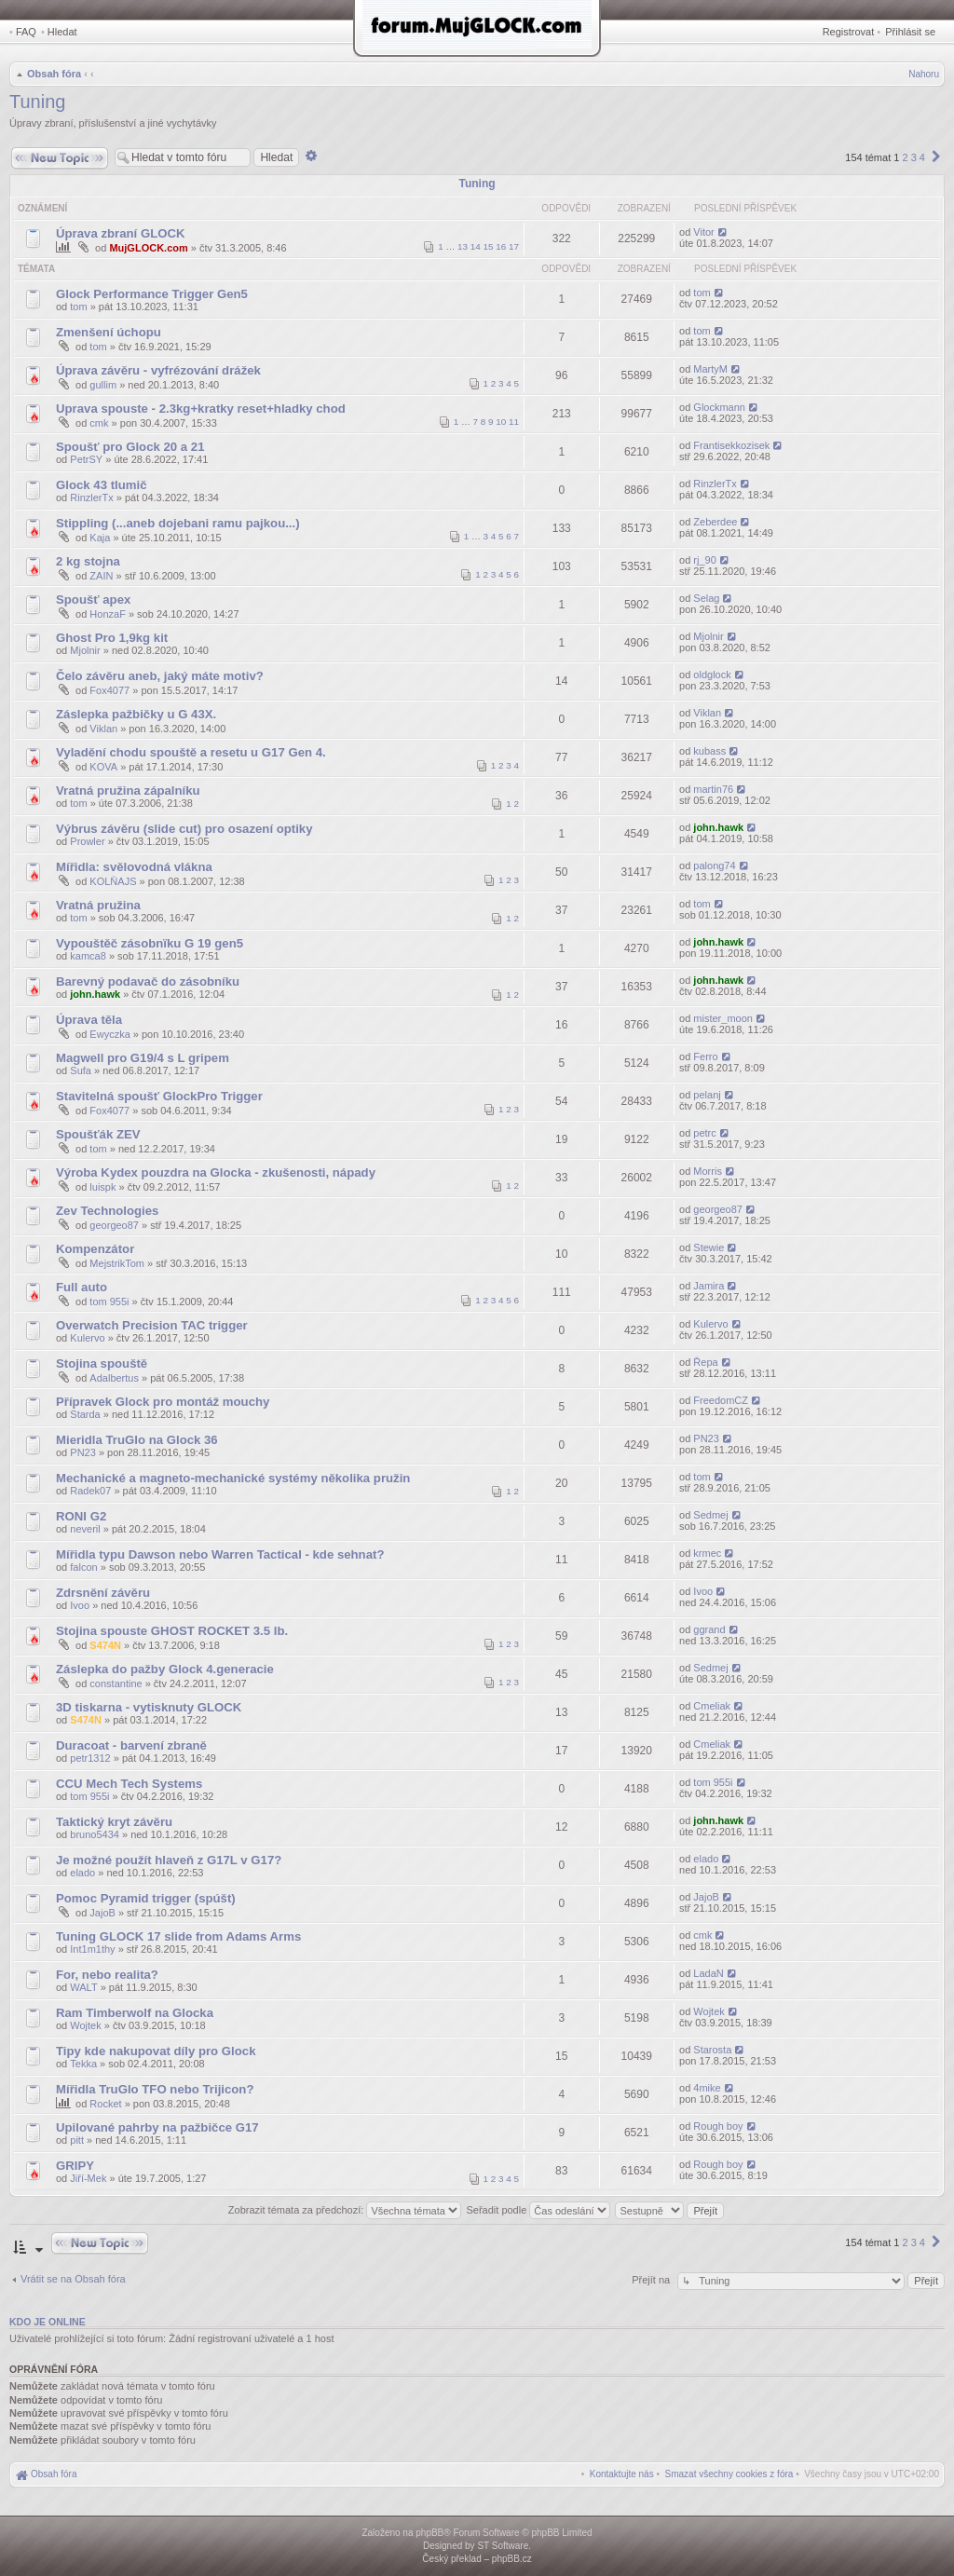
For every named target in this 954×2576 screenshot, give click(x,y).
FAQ (26, 31)
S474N (105, 1645)
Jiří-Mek (88, 2178)
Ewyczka (109, 1034)
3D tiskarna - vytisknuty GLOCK (148, 1707)
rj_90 (704, 560)
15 (489, 246)
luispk (102, 1187)
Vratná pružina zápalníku (128, 790)
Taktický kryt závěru (114, 1822)
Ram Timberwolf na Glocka (134, 2013)
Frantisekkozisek (731, 445)
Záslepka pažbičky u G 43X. (136, 714)
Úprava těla (89, 1020)
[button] (936, 157)
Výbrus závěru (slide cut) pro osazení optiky (184, 829)
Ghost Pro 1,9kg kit (112, 638)
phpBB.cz (512, 2559)
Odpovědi (566, 208)
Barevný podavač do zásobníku (147, 981)
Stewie (708, 1247)
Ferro (705, 1056)
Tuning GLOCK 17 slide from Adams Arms (178, 1936)
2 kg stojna (88, 561)
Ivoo (79, 1605)
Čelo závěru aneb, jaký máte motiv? (160, 676)
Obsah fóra (54, 73)
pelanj (706, 1094)
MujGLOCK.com (148, 247)
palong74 (714, 865)
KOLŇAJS (112, 881)
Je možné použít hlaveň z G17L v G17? (168, 1860)
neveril (85, 1528)
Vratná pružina (98, 905)
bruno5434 (94, 1834)
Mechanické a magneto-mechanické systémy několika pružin (233, 1478)
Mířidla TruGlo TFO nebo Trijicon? (154, 2089)
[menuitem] (729, 2474)
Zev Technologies (107, 1211)
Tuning (37, 101)
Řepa (705, 1362)
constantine (115, 1683)
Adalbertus (114, 1377)
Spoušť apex (93, 600)
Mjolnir (85, 650)
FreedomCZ (720, 1400)
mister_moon (723, 1018)
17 (514, 246)
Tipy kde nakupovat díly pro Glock (155, 2051)
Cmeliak (711, 1705)
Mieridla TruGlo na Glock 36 (137, 1440)
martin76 (713, 789)
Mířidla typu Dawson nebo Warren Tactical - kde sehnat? (220, 1554)
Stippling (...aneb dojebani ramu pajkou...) (178, 523)
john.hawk (718, 827)
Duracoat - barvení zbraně (131, 1745)
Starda (85, 1414)
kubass (709, 750)
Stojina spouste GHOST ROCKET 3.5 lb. (172, 1631)
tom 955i (109, 1301)
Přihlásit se (910, 31)
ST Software (502, 2546)
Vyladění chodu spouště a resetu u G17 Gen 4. (191, 752)
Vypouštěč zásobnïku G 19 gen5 (149, 943)
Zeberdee (715, 521)
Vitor (703, 232)
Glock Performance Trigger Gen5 (152, 294)
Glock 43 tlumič (101, 485)
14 (475, 246)
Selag (706, 598)
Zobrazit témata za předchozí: (345, 2209)
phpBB (429, 2533)
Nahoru (923, 74)
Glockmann (719, 407)
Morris (707, 1171)
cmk (98, 423)
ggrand (709, 1629)
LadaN (708, 1973)
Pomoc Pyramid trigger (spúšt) (146, 1898)
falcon (83, 1567)
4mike (706, 2087)
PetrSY (86, 459)
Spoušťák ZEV (98, 1134)
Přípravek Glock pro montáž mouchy (162, 1402)
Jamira (708, 1285)
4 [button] (922, 157)
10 (501, 421)
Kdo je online (47, 2321)
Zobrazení (644, 208)
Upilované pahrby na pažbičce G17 (157, 2127)
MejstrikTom (116, 1263)
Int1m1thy (92, 1949)
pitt (77, 2140)
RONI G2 (81, 1516)
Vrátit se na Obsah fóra (73, 2278)
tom (78, 306)
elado (82, 1872)
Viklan (103, 728)
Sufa (80, 1070)
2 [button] (904, 157)
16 (501, 246)
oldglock (711, 674)
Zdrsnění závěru (103, 1593)
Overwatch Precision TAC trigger (152, 1325)
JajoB (102, 1912)
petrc (704, 1132)
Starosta (712, 2049)
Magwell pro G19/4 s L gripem (142, 1058)
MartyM (710, 369)
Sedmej (710, 1514)
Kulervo (87, 1337)
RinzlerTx (91, 497)
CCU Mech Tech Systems (129, 1784)
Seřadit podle (538, 2209)
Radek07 (90, 1490)
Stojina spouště (101, 1363)
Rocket (105, 2103)
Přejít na (652, 2279)
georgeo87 (114, 1225)
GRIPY (75, 2166)
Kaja (99, 537)
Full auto (81, 1287)
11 (514, 421)
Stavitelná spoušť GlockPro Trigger (159, 1096)
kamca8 (88, 955)
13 (462, 246)
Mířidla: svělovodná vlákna (134, 867)
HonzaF (107, 614)
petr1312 (90, 1758)
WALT (83, 1987)
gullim (102, 384)
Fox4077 (109, 690)
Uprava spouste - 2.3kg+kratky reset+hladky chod (201, 409)
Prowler (87, 841)
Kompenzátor (95, 1249)
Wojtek (85, 2025)
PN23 (83, 1452)
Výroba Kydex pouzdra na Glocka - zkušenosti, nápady (215, 1172)
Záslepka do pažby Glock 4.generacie (165, 1669)
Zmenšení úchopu (108, 332)
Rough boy (718, 2126)
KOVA (103, 766)
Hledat (62, 31)
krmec (707, 1553)
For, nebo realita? (107, 1975)
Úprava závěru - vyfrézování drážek (158, 370)
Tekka (83, 2063)
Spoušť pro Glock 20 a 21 (130, 447)
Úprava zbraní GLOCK (120, 233)
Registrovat (849, 31)
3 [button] (914, 157)
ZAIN (101, 575)
